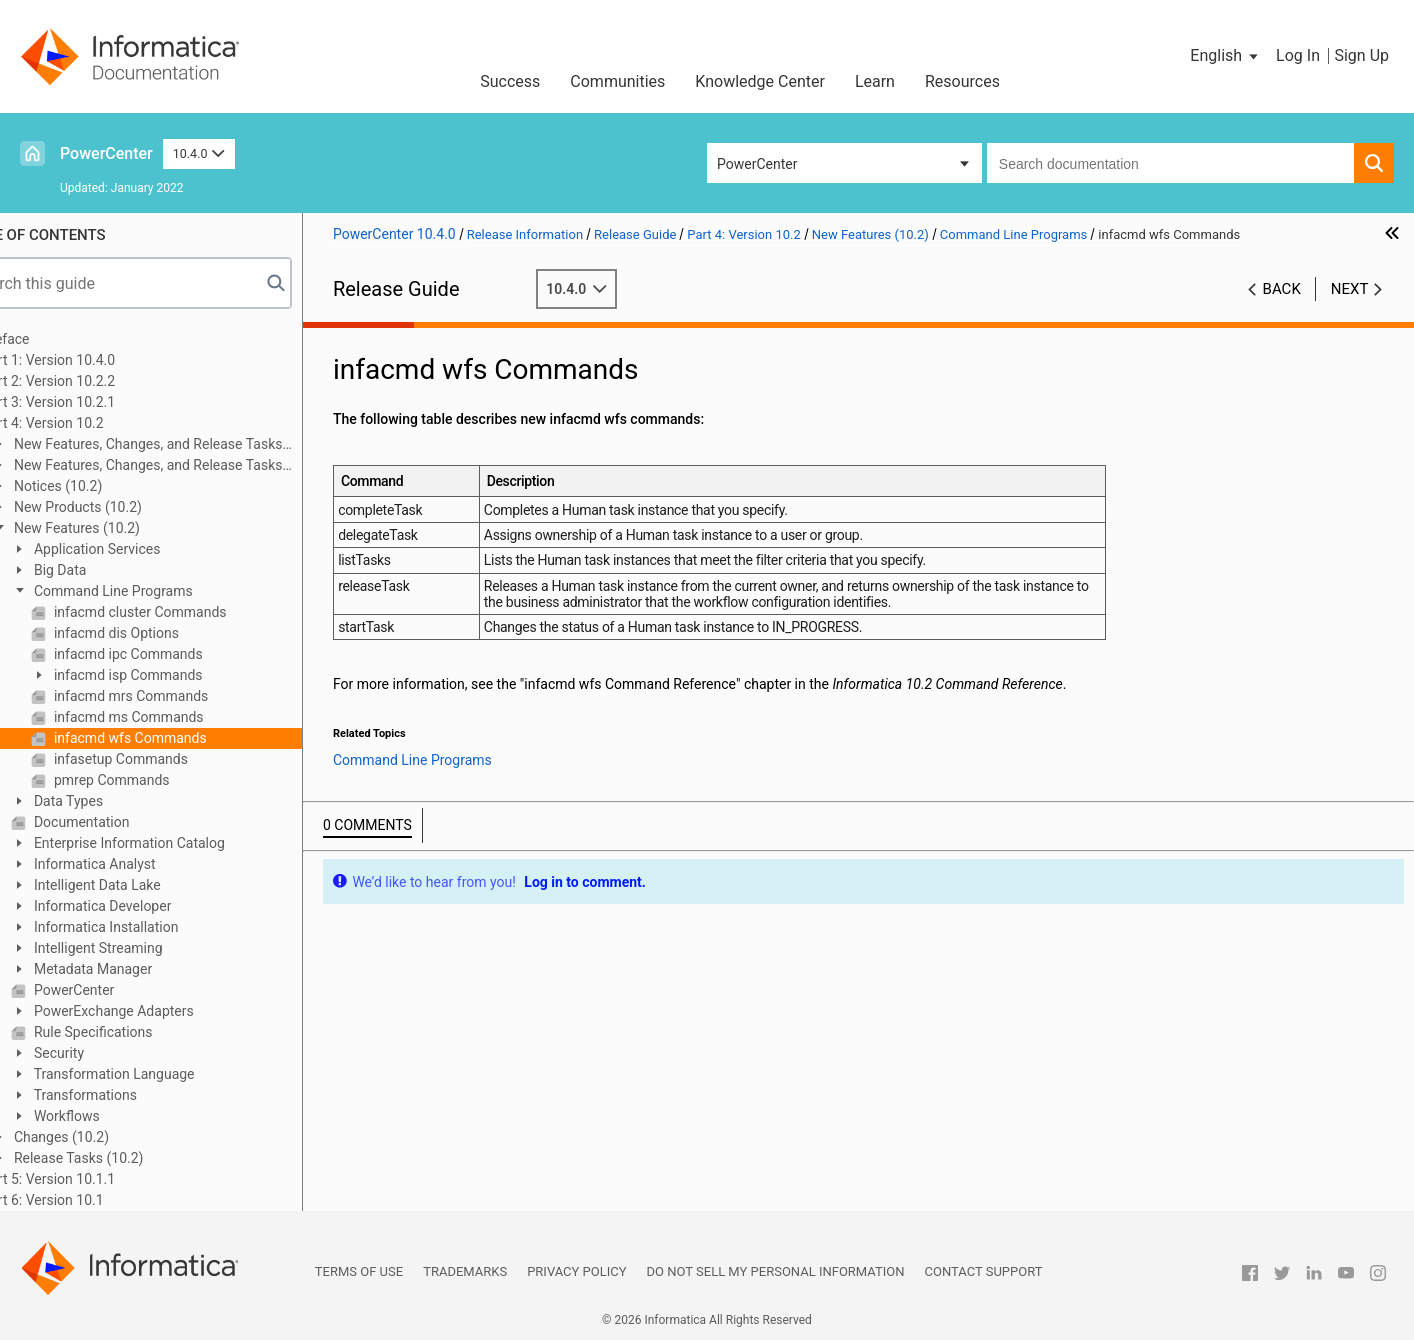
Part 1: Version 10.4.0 (100, 360)
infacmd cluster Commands (190, 612)
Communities (617, 81)
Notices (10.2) (108, 486)
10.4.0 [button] (199, 153)
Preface (57, 339)
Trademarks (465, 1271)
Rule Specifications (143, 1032)
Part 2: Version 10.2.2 (100, 381)
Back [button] (1282, 289)
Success (510, 81)
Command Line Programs (163, 591)
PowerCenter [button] (757, 164)
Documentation (131, 822)
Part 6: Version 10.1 (94, 1200)
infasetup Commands (171, 759)
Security (109, 1053)
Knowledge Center (760, 81)
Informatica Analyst (144, 864)
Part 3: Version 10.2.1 (100, 402)
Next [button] (1350, 289)
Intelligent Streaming (148, 948)
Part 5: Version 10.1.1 (100, 1179)
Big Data (110, 570)
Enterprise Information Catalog (179, 843)
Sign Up (1361, 55)
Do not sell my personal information (776, 1271)
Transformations (135, 1095)
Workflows (116, 1116)
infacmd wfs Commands (180, 738)
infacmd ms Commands (178, 717)
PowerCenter (106, 153)
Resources (962, 81)
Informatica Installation (156, 927)
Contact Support (984, 1271)
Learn (875, 81)
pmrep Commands (161, 780)
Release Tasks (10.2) (128, 1158)
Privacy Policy (576, 1271)
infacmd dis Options (166, 633)
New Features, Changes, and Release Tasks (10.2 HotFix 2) (188, 445)
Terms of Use (359, 1271)
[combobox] (1170, 163)
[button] (1225, 56)
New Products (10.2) (127, 507)
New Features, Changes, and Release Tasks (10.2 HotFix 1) (188, 466)
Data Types (118, 801)
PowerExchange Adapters (163, 1011)
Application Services (147, 549)
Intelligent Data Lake (147, 885)
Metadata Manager (143, 969)
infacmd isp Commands (178, 675)
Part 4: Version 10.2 (94, 423)
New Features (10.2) (127, 528)
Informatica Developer (152, 906)
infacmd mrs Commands (181, 696)
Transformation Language (164, 1074)
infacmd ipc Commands (178, 654)
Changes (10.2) (111, 1137)
